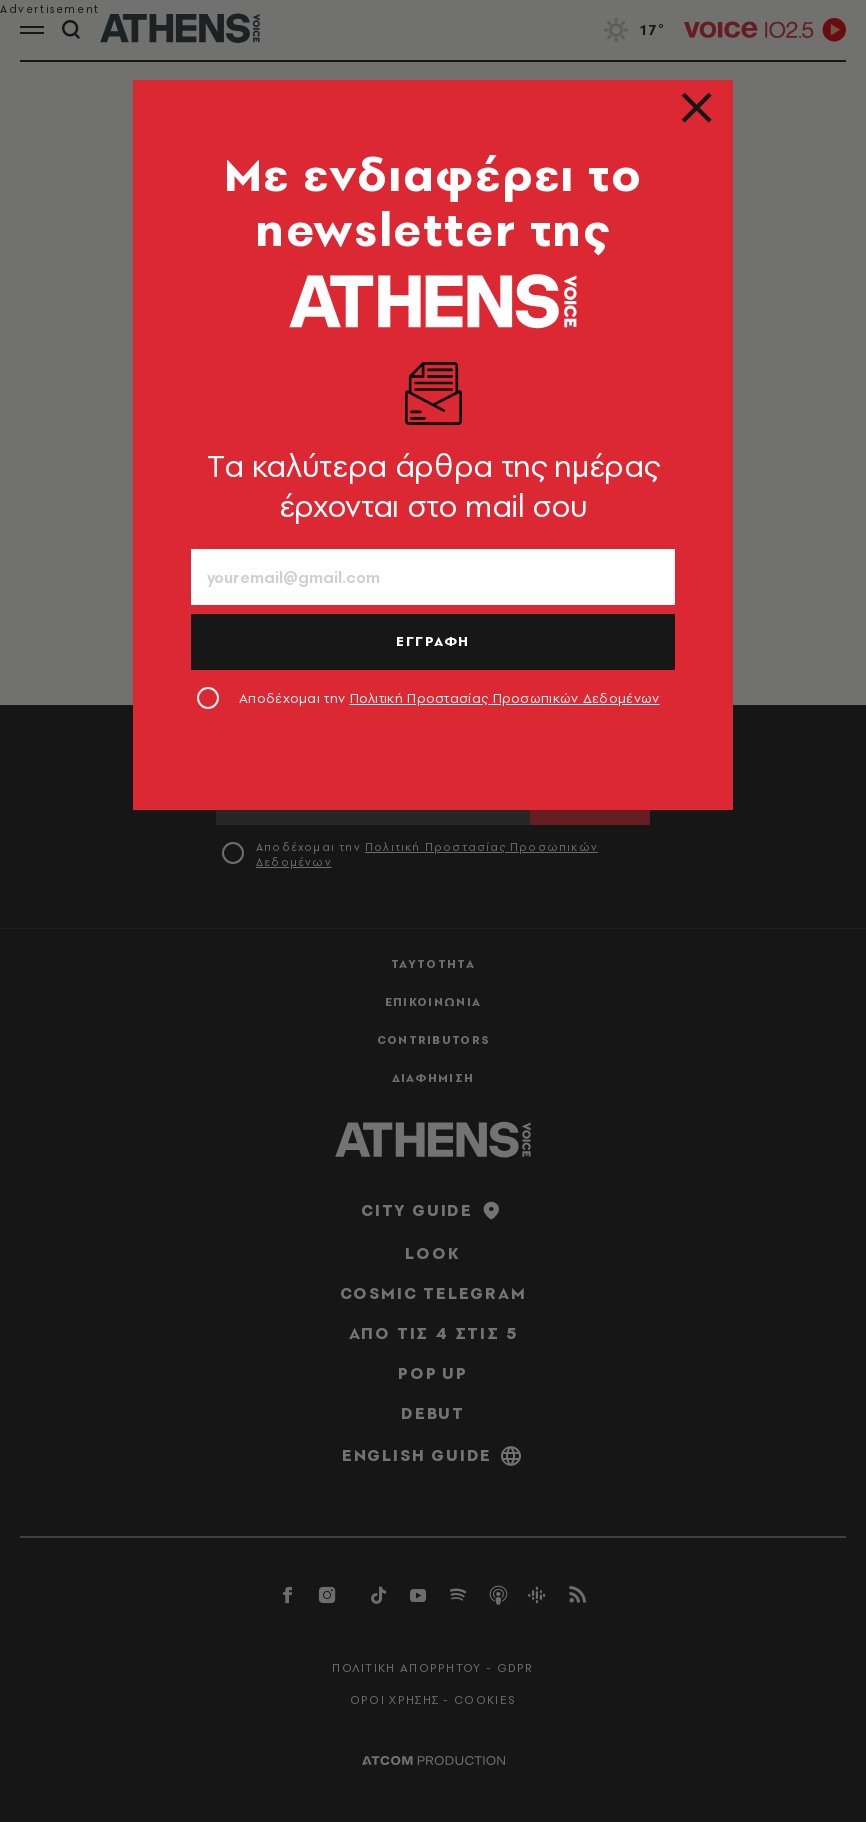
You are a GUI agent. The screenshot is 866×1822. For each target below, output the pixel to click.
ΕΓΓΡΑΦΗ (433, 641)
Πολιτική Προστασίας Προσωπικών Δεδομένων (505, 698)
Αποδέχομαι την (449, 698)
